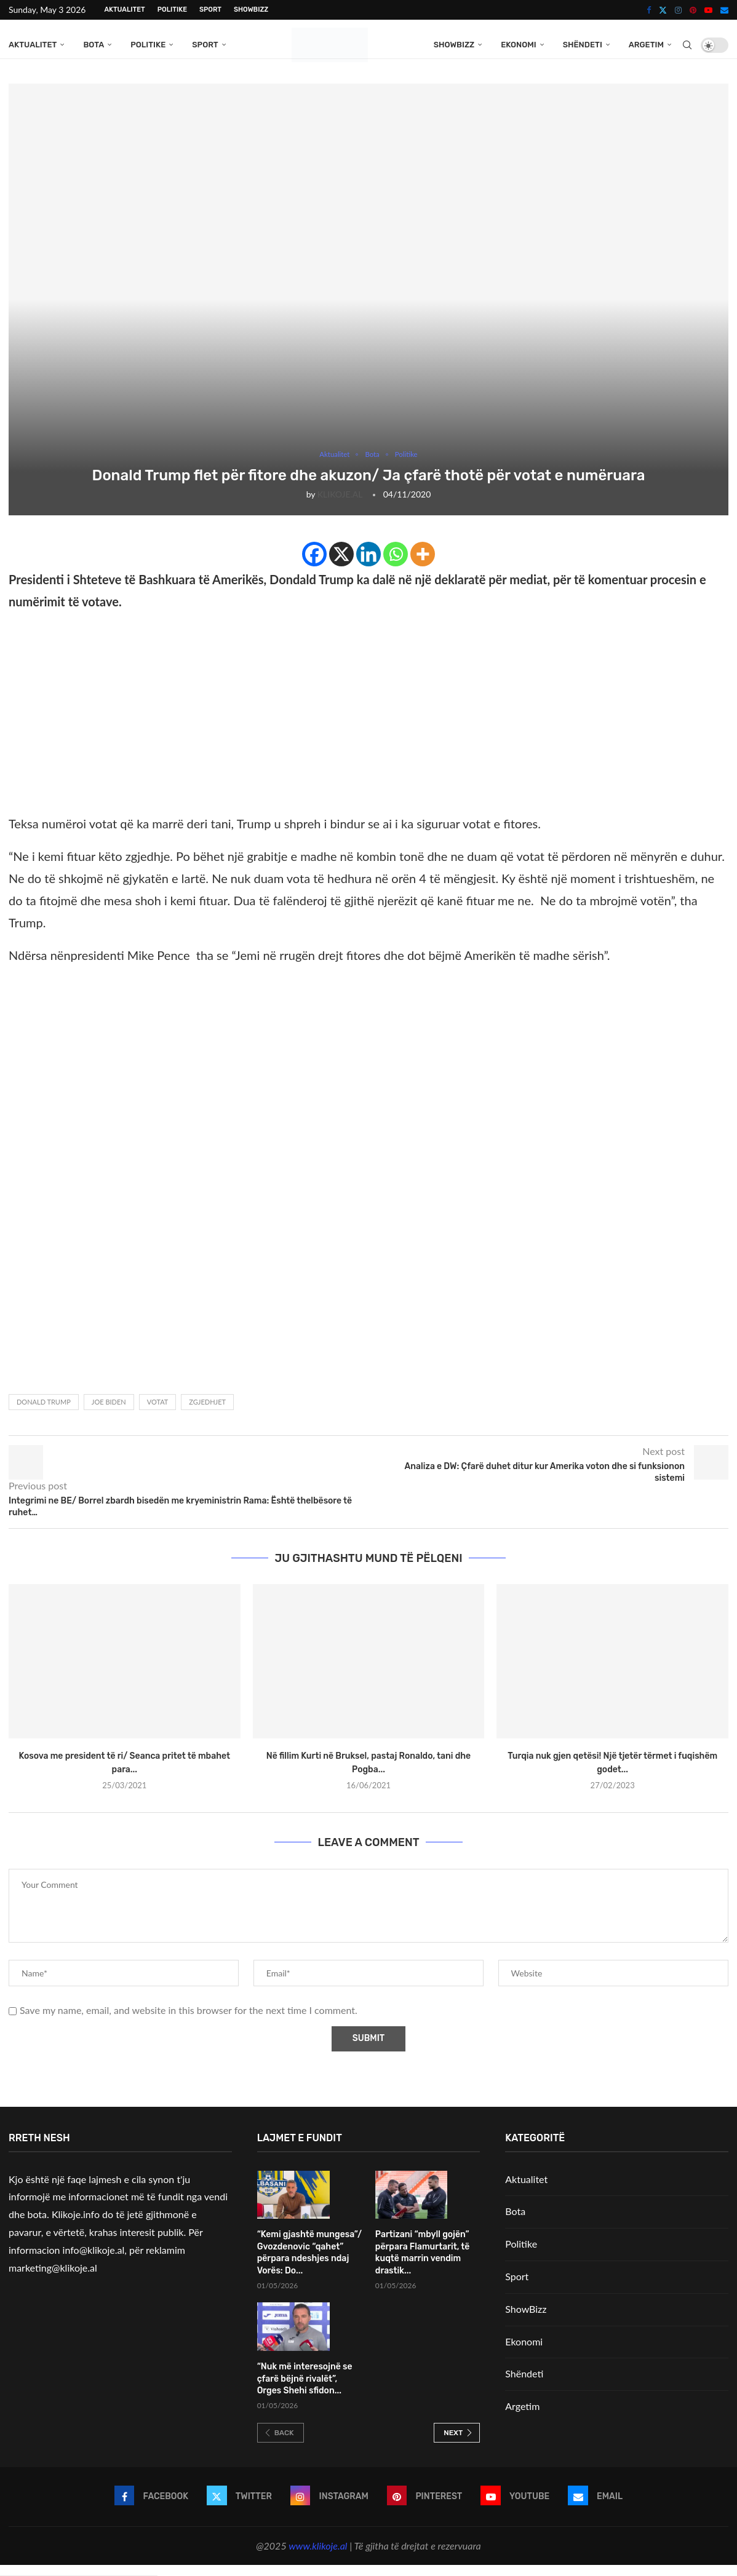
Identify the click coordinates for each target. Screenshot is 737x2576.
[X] (341, 565)
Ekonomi (518, 44)
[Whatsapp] (395, 565)
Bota (93, 44)
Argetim (646, 44)
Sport (210, 10)
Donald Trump (44, 1413)
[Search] (687, 44)
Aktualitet (124, 10)
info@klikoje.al (94, 2260)
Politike (172, 10)
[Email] (724, 10)
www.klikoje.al (318, 2556)
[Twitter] (663, 10)
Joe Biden (109, 1413)
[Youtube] (708, 10)
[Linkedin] (368, 565)
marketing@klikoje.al (53, 2278)
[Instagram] (678, 10)
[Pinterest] (693, 10)
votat (158, 1413)
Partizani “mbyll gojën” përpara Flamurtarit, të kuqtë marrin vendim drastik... (422, 2263)
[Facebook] (649, 10)
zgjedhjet (207, 1413)
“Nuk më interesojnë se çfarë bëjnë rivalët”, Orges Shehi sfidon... (305, 2389)
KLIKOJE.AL (339, 505)
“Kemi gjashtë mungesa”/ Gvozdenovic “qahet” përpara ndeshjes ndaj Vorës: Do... (309, 2263)
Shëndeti (582, 44)
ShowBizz (251, 10)
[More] (422, 565)
